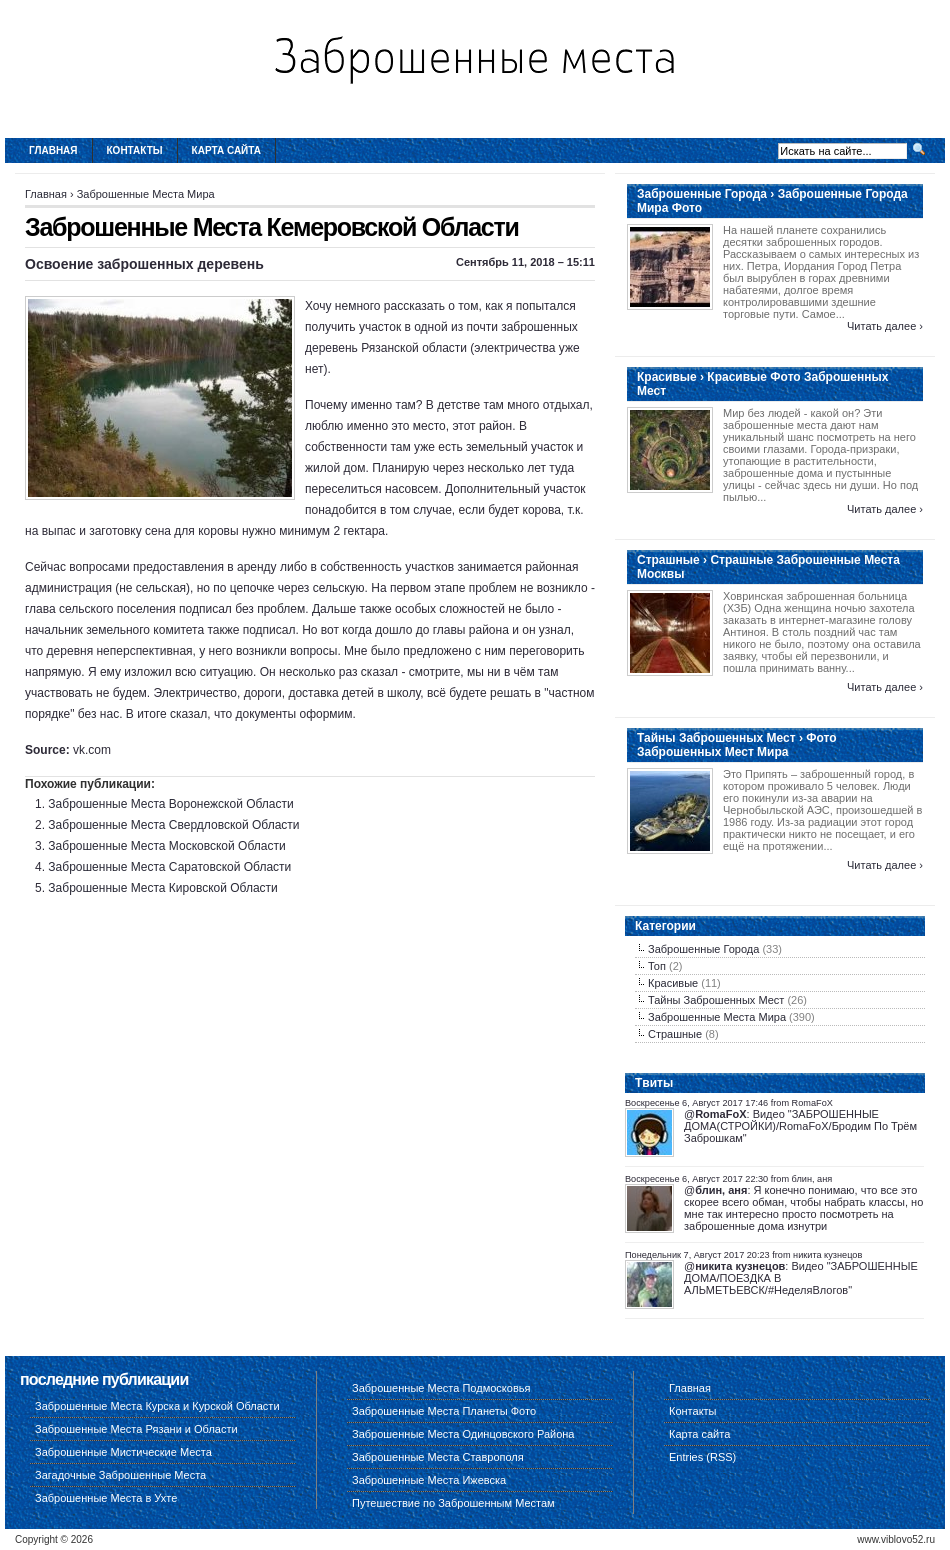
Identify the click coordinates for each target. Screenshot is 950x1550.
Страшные (675, 1034)
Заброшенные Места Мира (146, 194)
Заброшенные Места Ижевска (429, 1480)
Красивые (673, 983)
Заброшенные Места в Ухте (106, 1498)
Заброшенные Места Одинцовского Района (463, 1434)
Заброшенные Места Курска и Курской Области (157, 1406)
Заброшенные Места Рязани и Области (136, 1429)
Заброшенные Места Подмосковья (441, 1388)
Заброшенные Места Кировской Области (162, 888)
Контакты (135, 150)
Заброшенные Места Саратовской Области (169, 867)
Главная (53, 150)
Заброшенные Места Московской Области (166, 846)
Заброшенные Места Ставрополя (438, 1457)
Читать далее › (885, 326)
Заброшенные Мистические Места (123, 1452)
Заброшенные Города (703, 949)
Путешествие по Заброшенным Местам (453, 1503)
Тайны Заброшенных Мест (716, 1000)
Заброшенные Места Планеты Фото (444, 1411)
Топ (657, 966)
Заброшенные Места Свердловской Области (173, 825)
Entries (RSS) (702, 1457)
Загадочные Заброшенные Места (120, 1475)
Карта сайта (226, 150)
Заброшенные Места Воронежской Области (170, 804)
